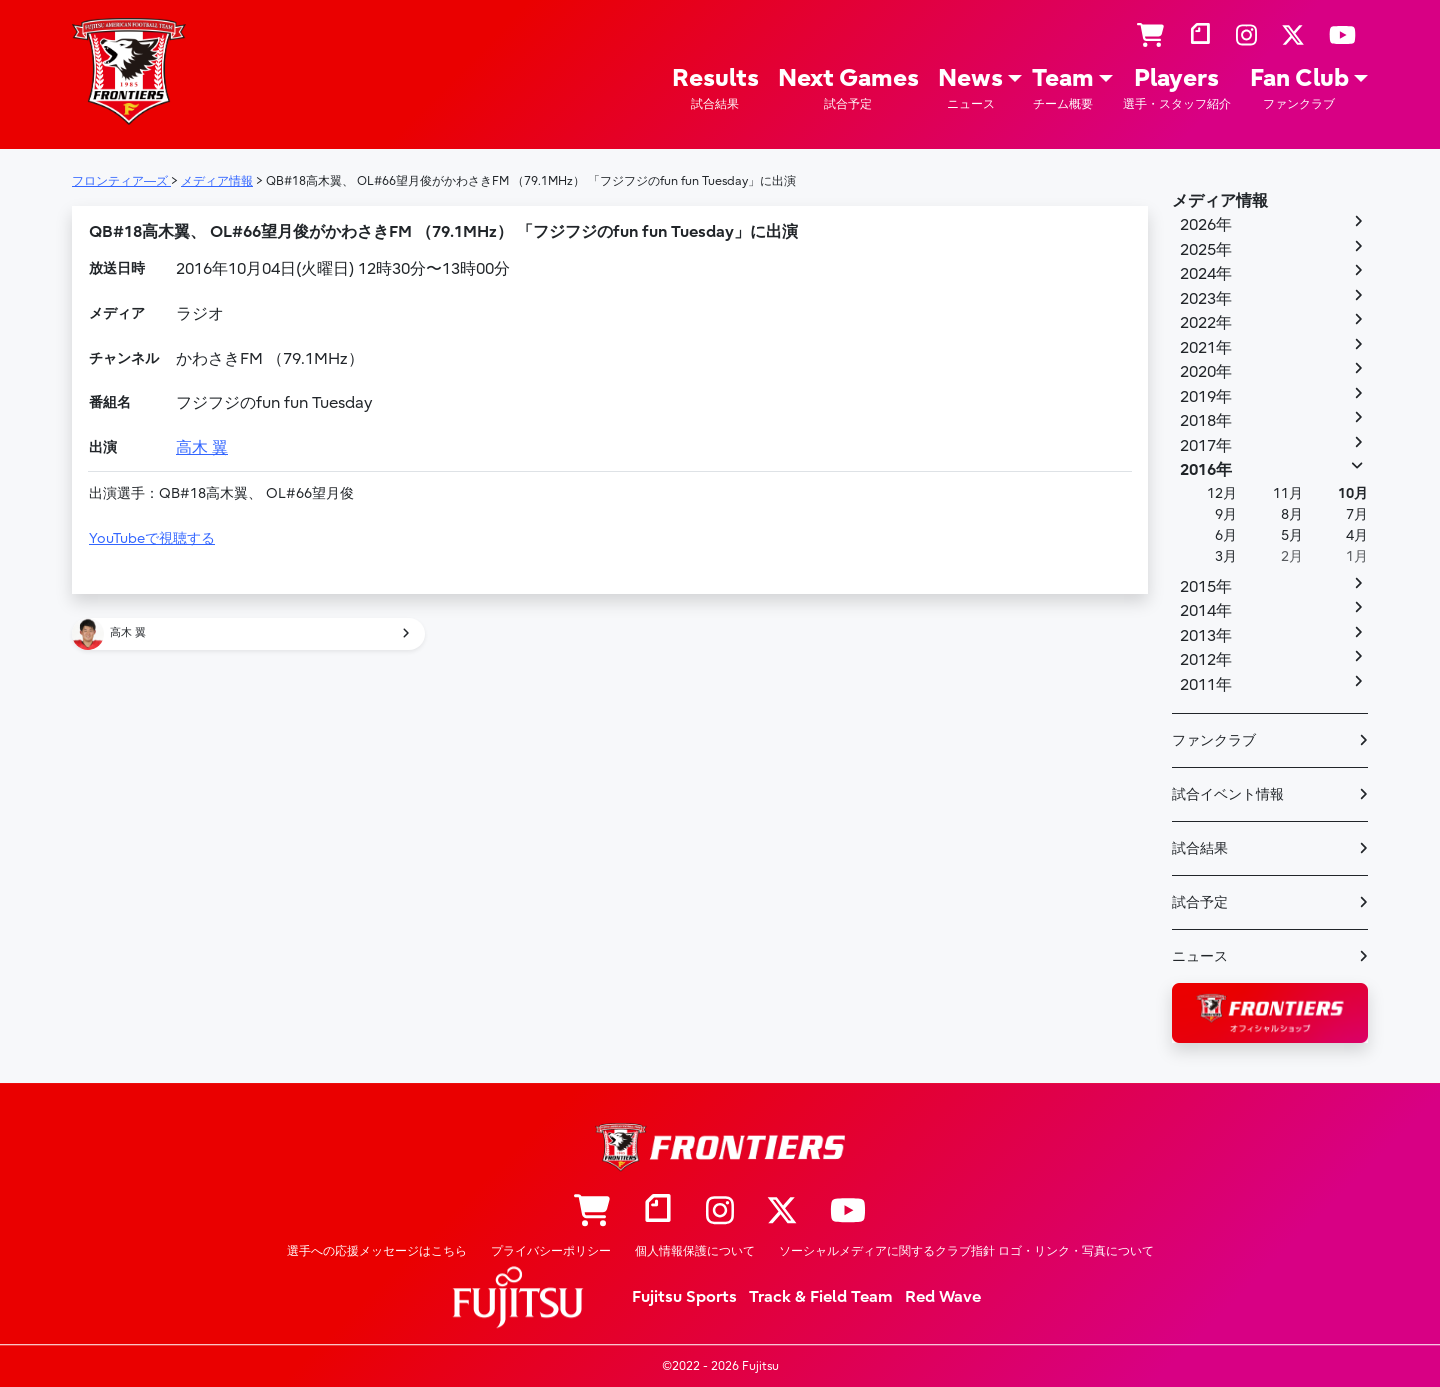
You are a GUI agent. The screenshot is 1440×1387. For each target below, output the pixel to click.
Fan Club (1299, 88)
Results (715, 88)
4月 (1357, 535)
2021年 (1206, 348)
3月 (1226, 556)
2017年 (1206, 446)
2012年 (1206, 660)
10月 (1353, 493)
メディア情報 (1220, 201)
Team (1063, 88)
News (970, 88)
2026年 (1206, 225)
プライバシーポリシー (551, 1251)
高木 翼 (202, 448)
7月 (1357, 514)
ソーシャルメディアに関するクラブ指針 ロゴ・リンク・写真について (966, 1251)
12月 (1222, 493)
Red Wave (943, 1297)
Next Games (848, 88)
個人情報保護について (695, 1251)
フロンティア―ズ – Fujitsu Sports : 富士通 (129, 71)
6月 (1226, 535)
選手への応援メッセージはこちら (377, 1251)
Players (1177, 88)
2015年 (1206, 587)
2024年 (1206, 274)
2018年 (1206, 421)
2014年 (1206, 611)
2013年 (1206, 636)
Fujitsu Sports (684, 1297)
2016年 (1206, 470)
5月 (1292, 535)
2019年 (1206, 397)
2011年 (1206, 685)
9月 (1226, 514)
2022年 (1206, 323)
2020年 (1206, 372)
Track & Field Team (821, 1297)
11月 (1288, 493)
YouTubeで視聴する (152, 538)
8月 (1292, 514)
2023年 (1206, 299)
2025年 (1206, 250)
